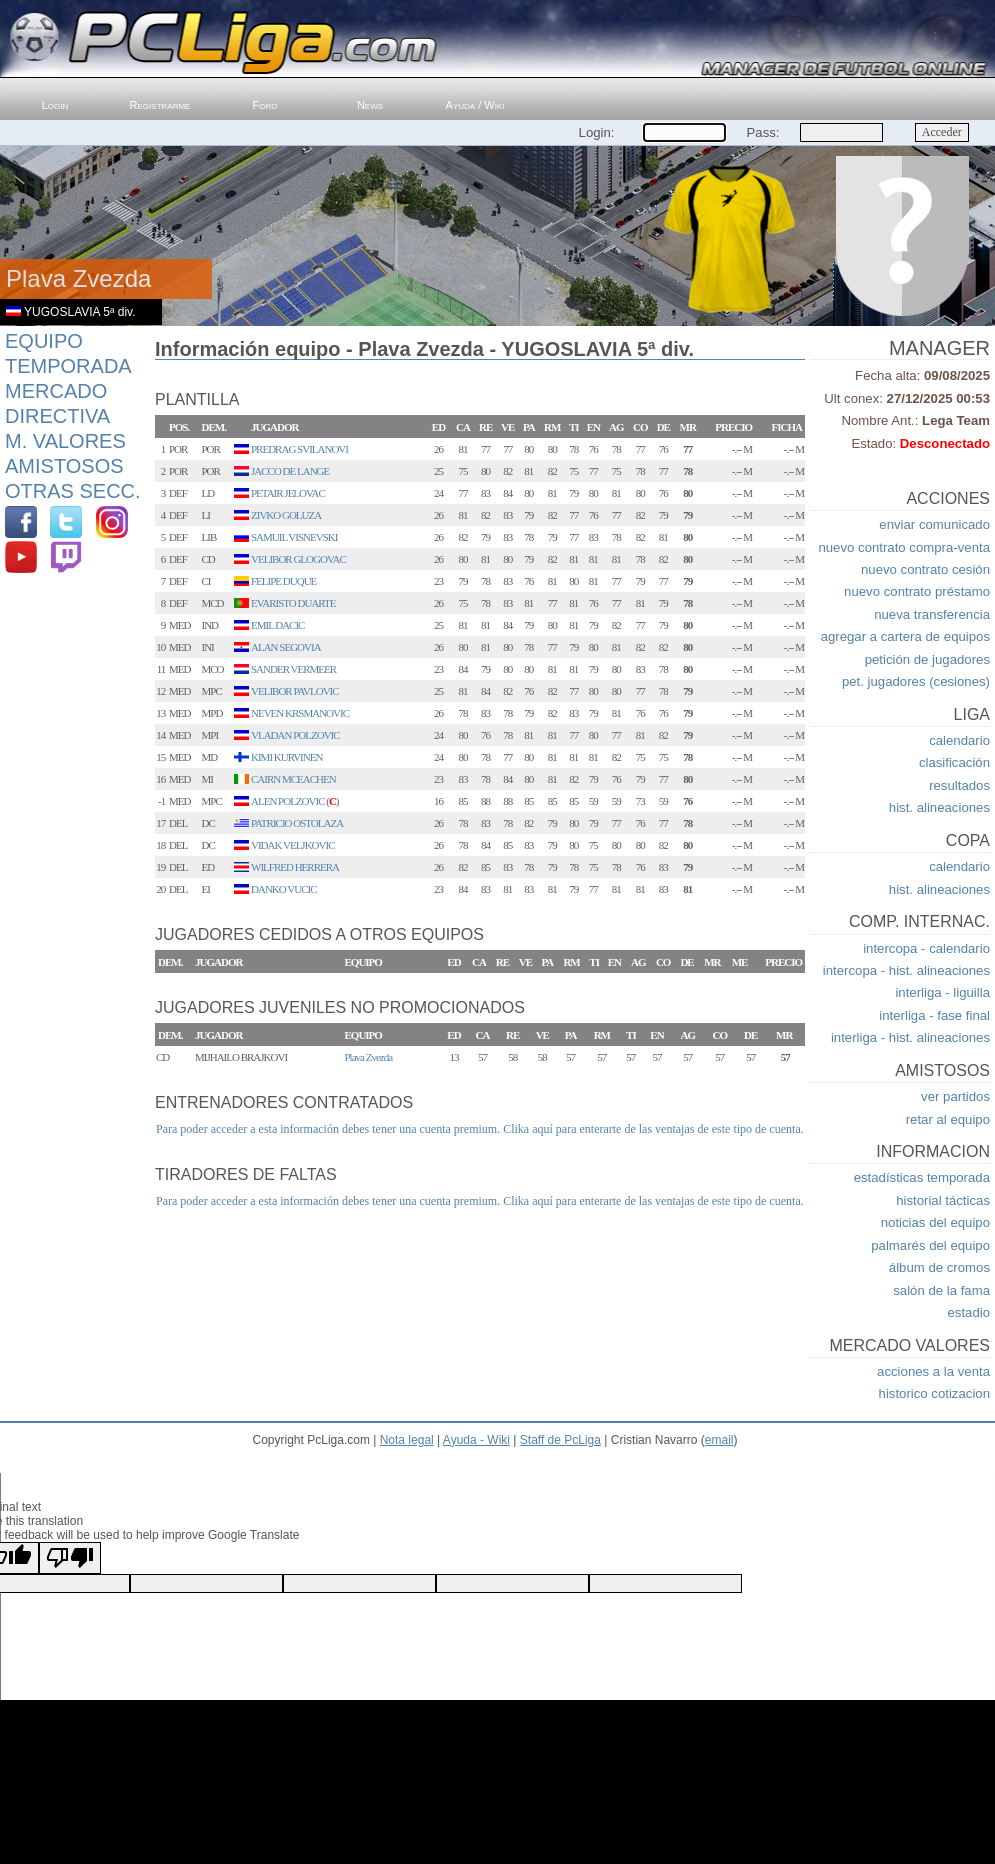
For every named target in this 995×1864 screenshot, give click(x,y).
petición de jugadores (927, 659)
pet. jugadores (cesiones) (916, 681)
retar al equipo (948, 1119)
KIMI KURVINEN (286, 757)
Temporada (68, 366)
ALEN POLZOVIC (287, 801)
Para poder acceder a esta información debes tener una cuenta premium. (328, 1129)
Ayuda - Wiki (476, 1440)
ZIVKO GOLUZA (286, 515)
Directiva (57, 416)
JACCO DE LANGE (290, 471)
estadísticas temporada (922, 1177)
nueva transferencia (932, 614)
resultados (959, 785)
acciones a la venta (933, 1371)
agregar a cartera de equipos (905, 636)
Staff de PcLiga (560, 1440)
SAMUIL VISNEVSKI (294, 537)
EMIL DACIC (277, 625)
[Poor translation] (70, 1558)
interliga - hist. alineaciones (910, 1037)
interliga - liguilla (942, 992)
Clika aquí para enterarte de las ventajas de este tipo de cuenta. (653, 1129)
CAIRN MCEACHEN (293, 779)
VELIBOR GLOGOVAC (298, 559)
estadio (968, 1312)
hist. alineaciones (939, 807)
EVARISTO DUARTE (293, 603)
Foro (265, 105)
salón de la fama (941, 1290)
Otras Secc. (73, 491)
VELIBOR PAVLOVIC (295, 691)
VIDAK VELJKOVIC (292, 845)
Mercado (56, 391)
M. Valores (65, 441)
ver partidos (955, 1096)
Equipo (44, 341)
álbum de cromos (939, 1267)
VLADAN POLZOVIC (295, 735)
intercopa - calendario (926, 948)
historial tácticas (943, 1200)
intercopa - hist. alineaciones (906, 970)
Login (55, 105)
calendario (959, 740)
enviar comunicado (934, 524)
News (370, 105)
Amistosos (64, 466)
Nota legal (407, 1440)
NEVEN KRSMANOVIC (300, 713)
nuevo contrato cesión (925, 569)
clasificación (954, 762)
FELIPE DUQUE (283, 581)
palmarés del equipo (930, 1245)
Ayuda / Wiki (475, 105)
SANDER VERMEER (293, 669)
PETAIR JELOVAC (288, 493)
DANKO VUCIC (284, 889)
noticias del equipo (935, 1222)
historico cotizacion (934, 1393)
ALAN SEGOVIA (286, 647)
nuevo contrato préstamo (917, 591)
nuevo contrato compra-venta (904, 547)
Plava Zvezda (369, 1057)
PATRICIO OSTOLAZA (297, 823)
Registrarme (160, 105)
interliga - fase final (934, 1015)
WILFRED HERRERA (295, 867)
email (719, 1440)
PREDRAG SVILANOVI (299, 449)
